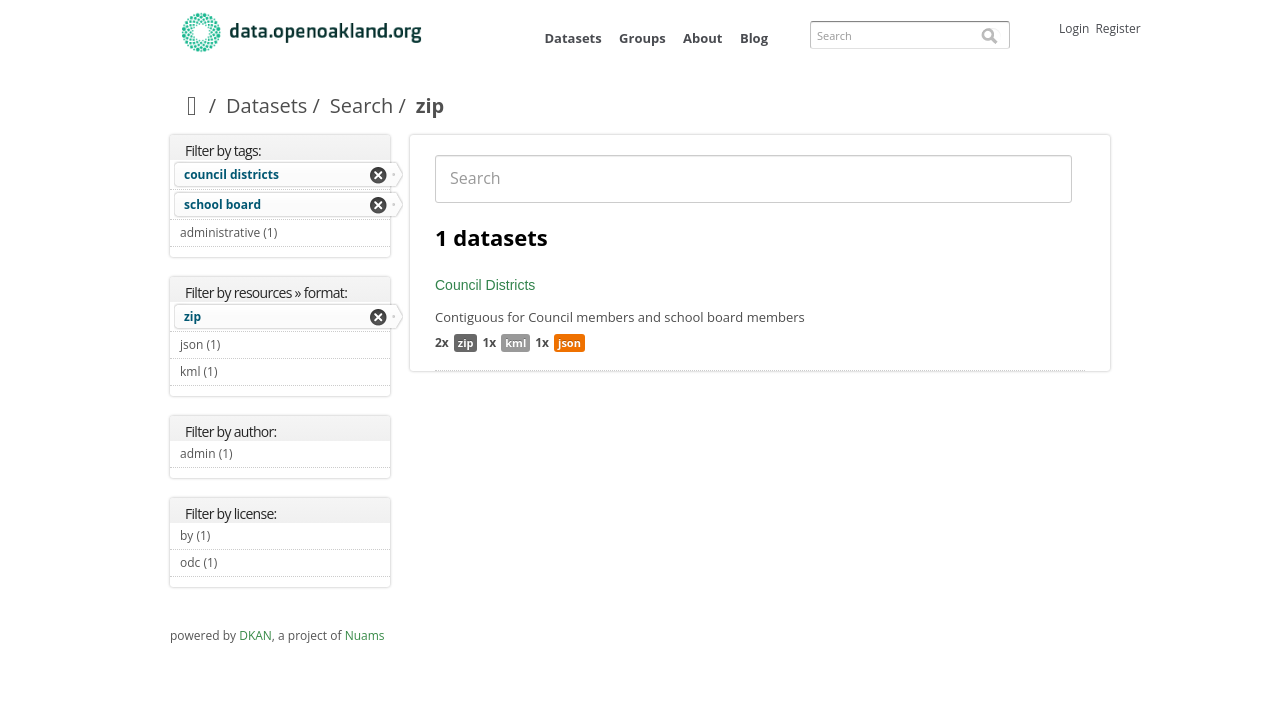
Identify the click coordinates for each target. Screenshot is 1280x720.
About (702, 38)
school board (222, 204)
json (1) (243, 344)
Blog (754, 38)
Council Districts (485, 285)
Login (1074, 28)
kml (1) (241, 371)
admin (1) (256, 453)
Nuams (365, 635)
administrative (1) (285, 235)
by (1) (233, 535)
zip (192, 316)
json (569, 342)
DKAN (255, 635)
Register (1117, 28)
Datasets (572, 38)
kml (515, 342)
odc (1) (240, 562)
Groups (642, 38)
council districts (231, 174)
